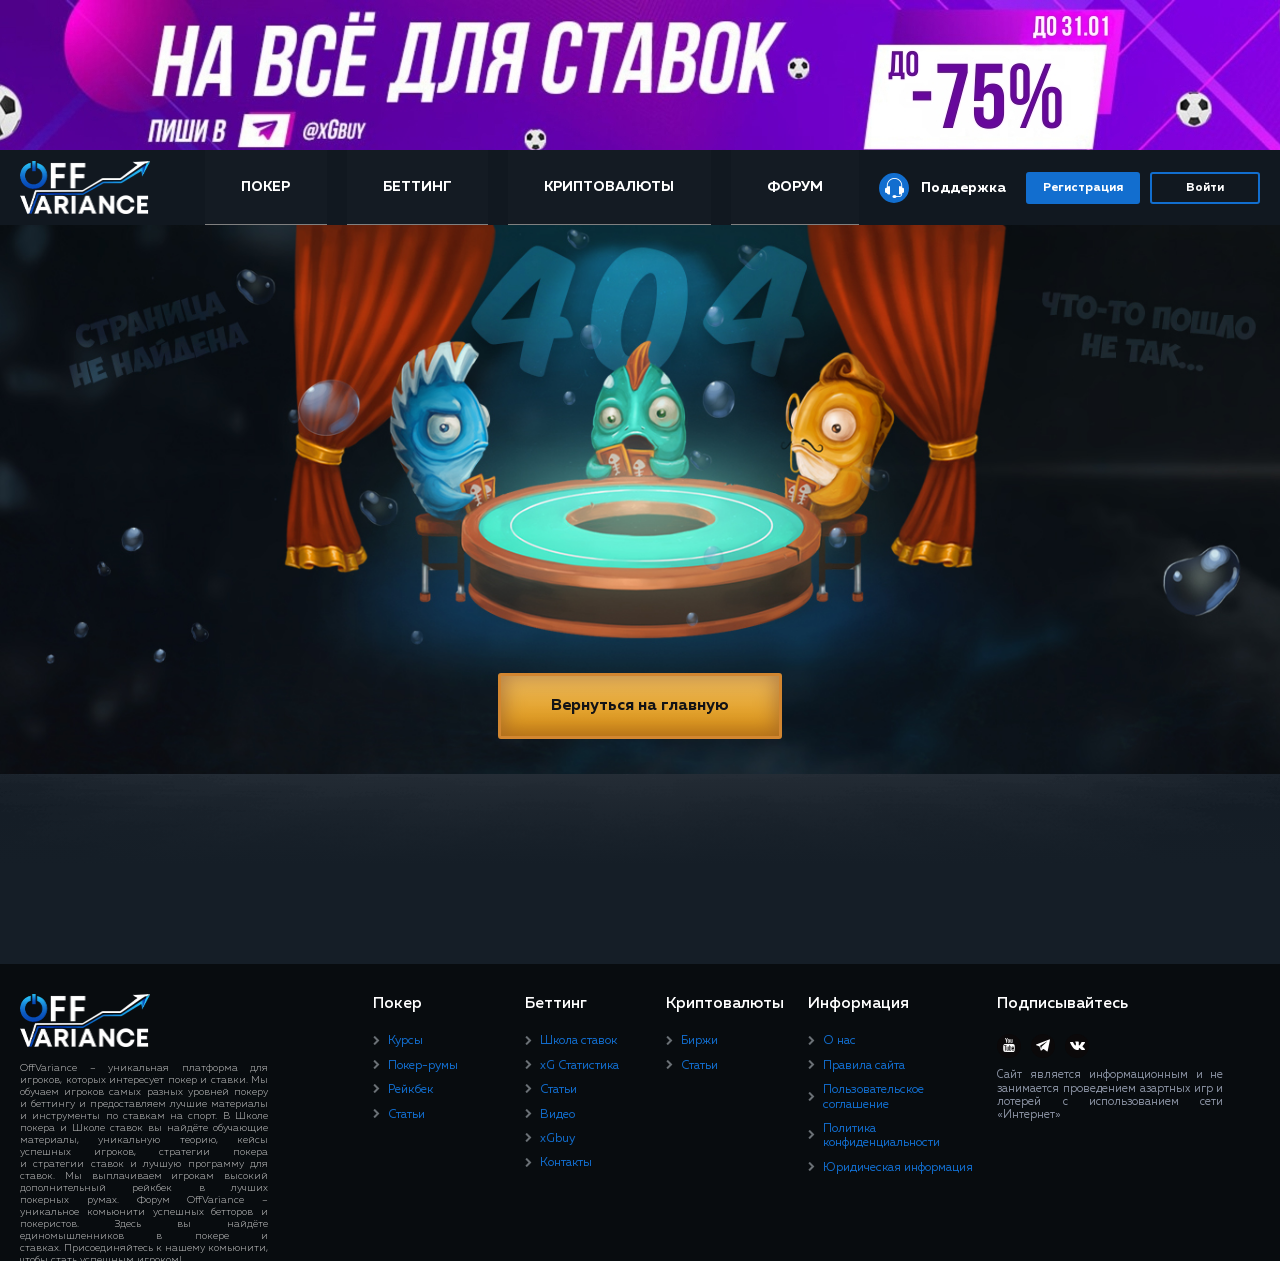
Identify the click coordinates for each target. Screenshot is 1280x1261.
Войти (1205, 188)
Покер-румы (423, 1066)
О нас (839, 1041)
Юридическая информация (898, 1168)
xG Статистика (579, 1066)
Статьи (406, 1115)
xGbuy (557, 1139)
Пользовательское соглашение (873, 1097)
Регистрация (1083, 188)
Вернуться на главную (640, 706)
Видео (557, 1115)
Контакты (566, 1163)
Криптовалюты (609, 187)
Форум (795, 187)
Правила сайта (864, 1066)
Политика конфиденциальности (881, 1136)
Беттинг (417, 187)
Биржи (699, 1041)
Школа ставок (578, 1041)
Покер (265, 187)
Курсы (405, 1041)
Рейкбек (410, 1090)
